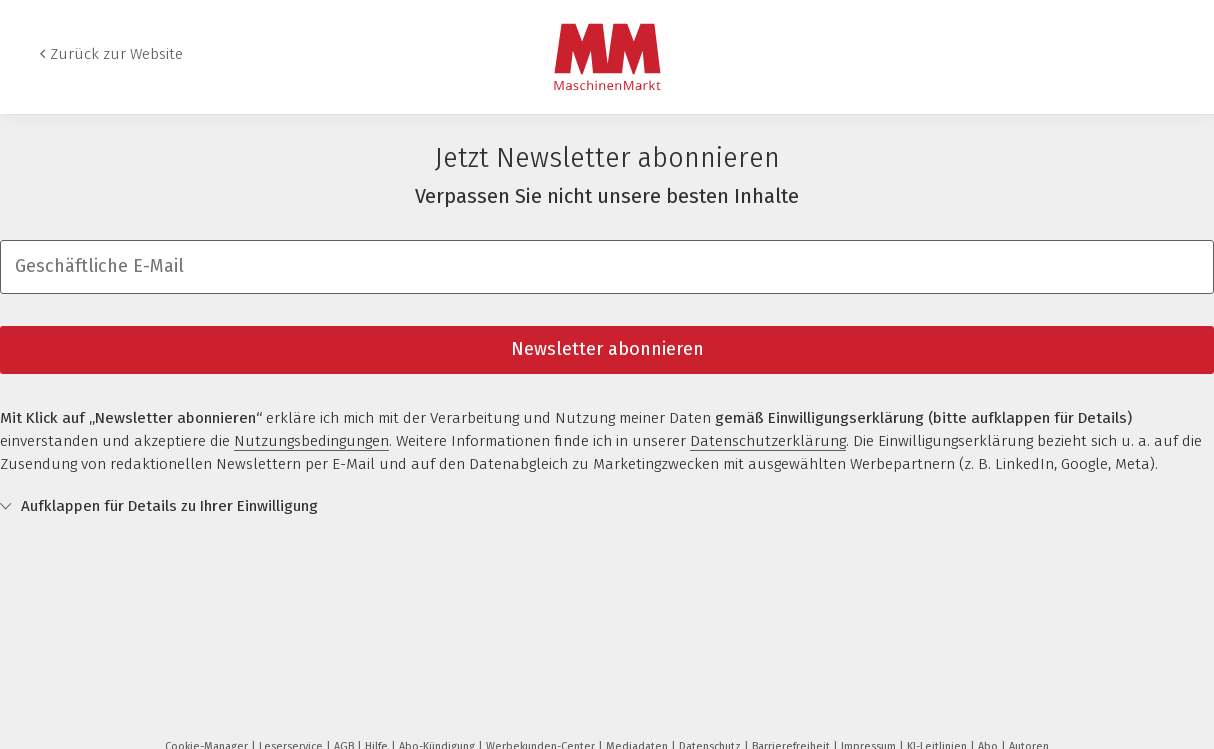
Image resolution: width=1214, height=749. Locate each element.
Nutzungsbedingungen (311, 441)
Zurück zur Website (116, 54)
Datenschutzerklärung (768, 441)
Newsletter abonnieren (607, 349)
